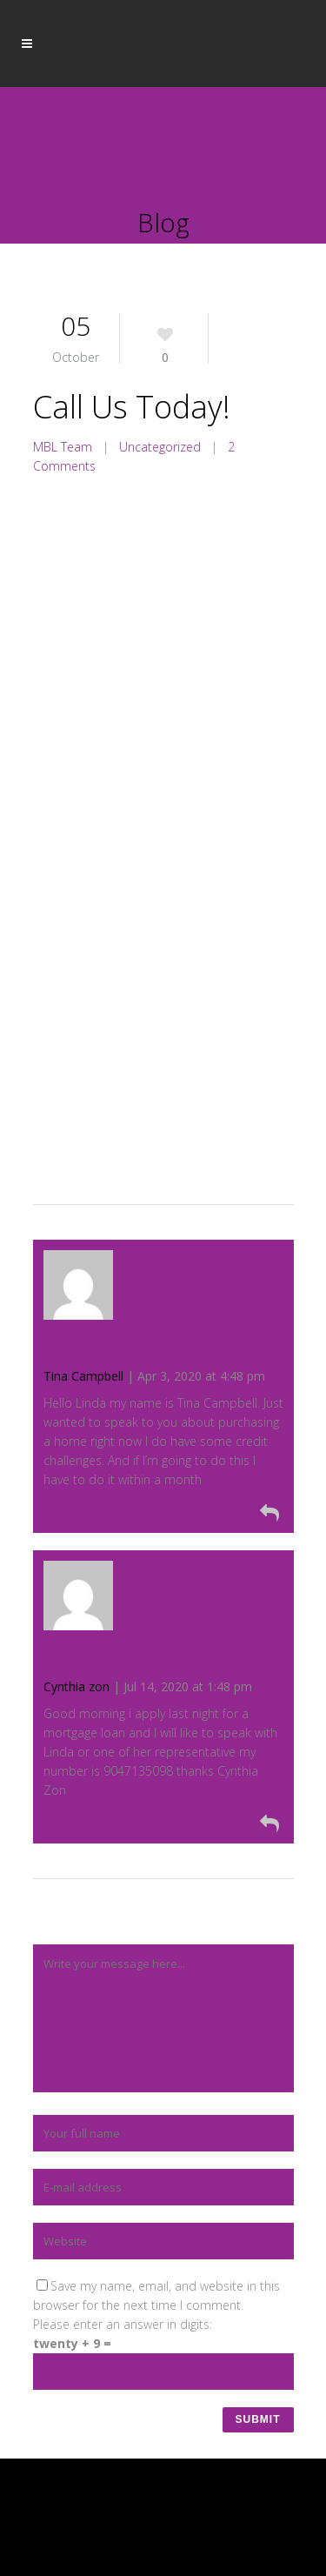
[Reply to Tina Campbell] (159, 1512)
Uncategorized (160, 446)
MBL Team (62, 446)
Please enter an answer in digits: (122, 2324)
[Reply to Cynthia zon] (159, 1823)
